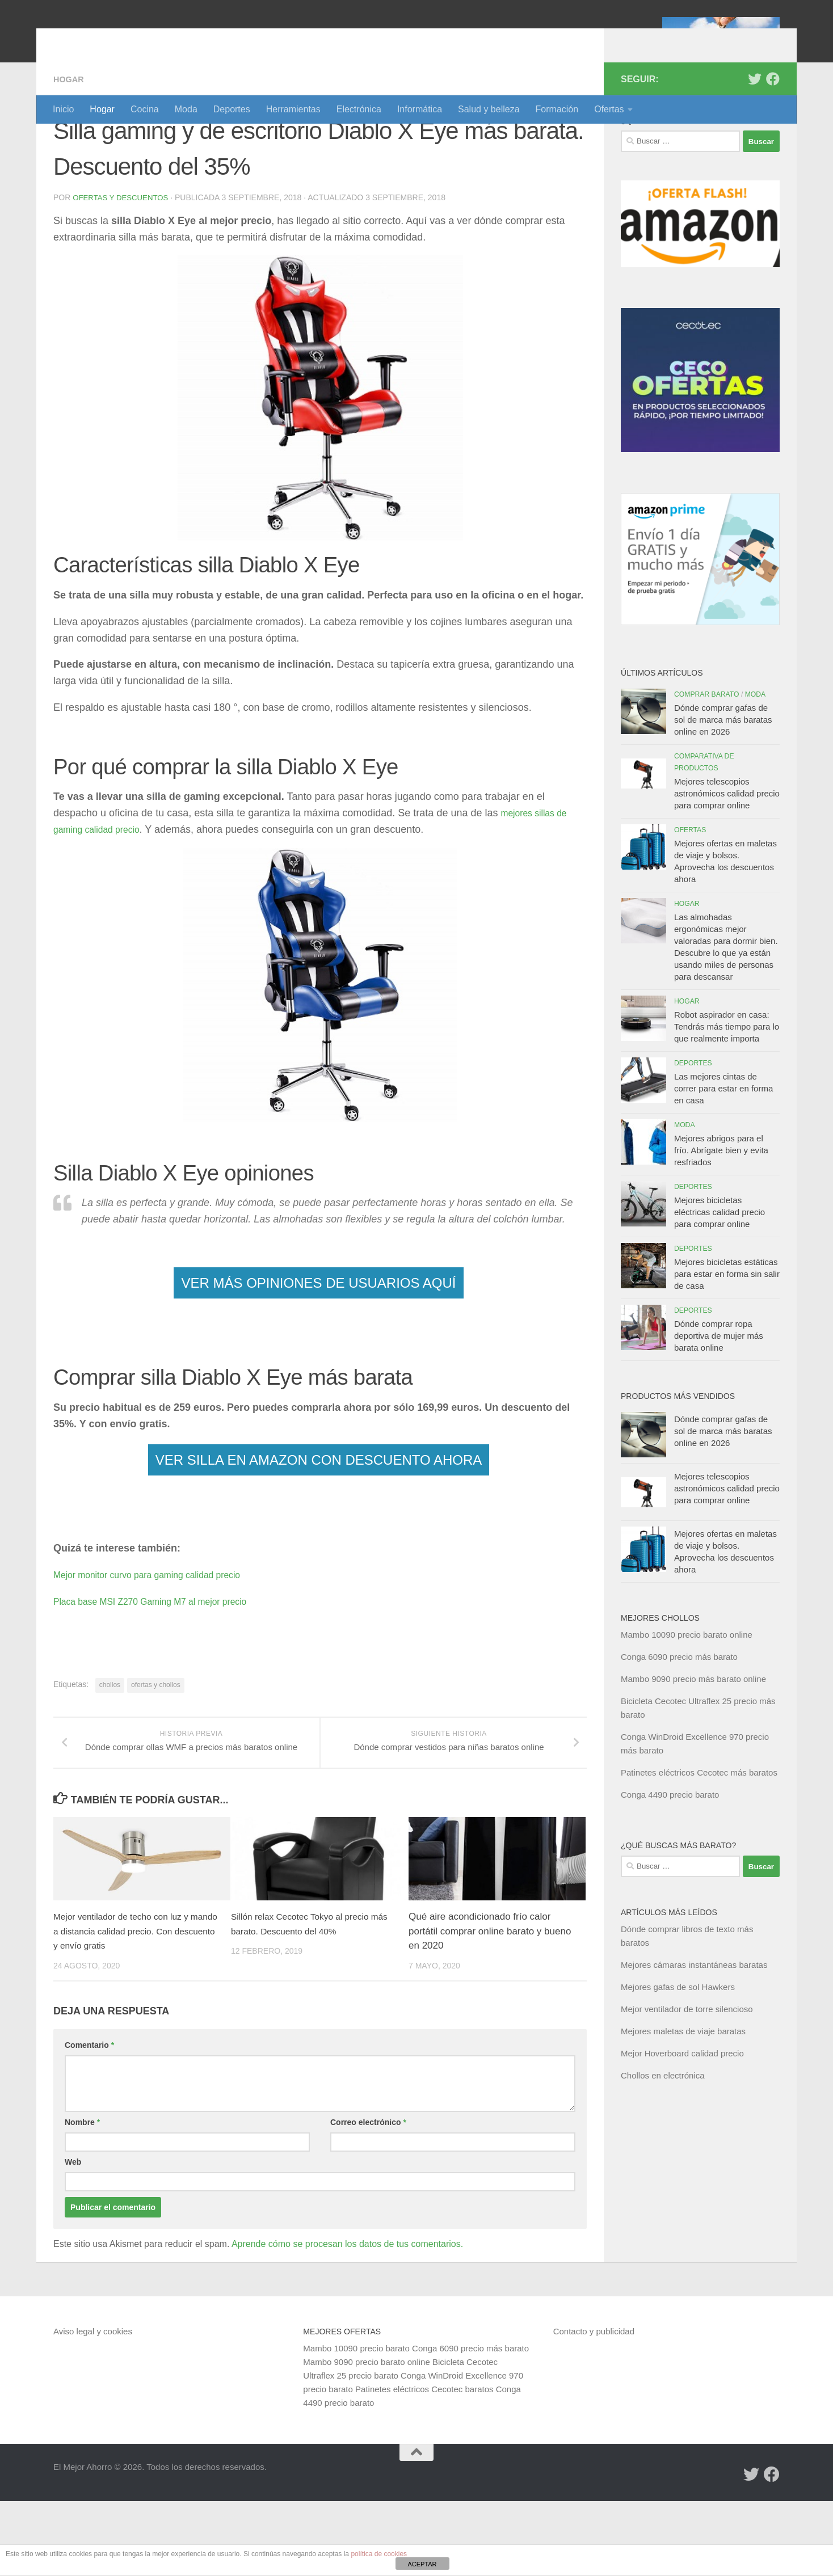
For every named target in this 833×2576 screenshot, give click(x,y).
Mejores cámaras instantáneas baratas (694, 2026)
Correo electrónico (368, 2197)
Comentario (89, 2119)
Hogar (102, 109)
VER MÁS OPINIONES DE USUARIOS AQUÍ (318, 1343)
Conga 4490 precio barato (670, 1856)
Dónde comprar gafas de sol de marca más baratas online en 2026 (723, 781)
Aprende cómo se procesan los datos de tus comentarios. (347, 2319)
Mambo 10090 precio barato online (686, 1696)
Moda (186, 109)
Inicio (63, 109)
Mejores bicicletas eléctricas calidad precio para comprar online (719, 1273)
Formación (557, 109)
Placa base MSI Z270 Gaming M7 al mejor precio (164, 1662)
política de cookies (379, 2554)
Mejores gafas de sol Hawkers (678, 2048)
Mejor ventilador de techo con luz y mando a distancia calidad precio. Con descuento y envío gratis (135, 2006)
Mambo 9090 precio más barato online (693, 1740)
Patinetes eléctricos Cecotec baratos (424, 2464)
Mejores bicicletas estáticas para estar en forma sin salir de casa (727, 1335)
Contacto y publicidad (593, 2406)
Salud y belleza (489, 109)
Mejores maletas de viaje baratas (683, 2092)
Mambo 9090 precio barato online (366, 2437)
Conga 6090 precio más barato (679, 1718)
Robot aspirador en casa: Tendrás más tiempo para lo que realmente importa (726, 1087)
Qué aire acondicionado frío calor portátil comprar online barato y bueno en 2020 (490, 2006)
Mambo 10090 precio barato (356, 2423)
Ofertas (609, 109)
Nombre (82, 2197)
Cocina (145, 109)
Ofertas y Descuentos (123, 258)
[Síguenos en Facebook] (773, 140)
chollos (109, 1745)
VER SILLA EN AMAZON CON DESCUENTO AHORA (318, 1520)
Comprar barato (706, 756)
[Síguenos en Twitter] (755, 140)
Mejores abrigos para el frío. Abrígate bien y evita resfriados (721, 1211)
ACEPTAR (421, 2564)
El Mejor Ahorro (140, 39)
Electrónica (358, 109)
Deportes (231, 109)
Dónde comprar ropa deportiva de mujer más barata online (718, 1397)
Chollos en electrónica (663, 2136)
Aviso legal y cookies (92, 2406)
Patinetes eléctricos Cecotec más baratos (699, 1834)
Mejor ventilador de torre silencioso (687, 2070)
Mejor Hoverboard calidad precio (682, 2114)
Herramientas (293, 109)
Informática (419, 109)
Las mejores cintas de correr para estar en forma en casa (723, 1149)
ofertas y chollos (155, 1745)
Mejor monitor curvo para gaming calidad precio (161, 1635)
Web (73, 2236)
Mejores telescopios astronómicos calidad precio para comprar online (727, 854)
